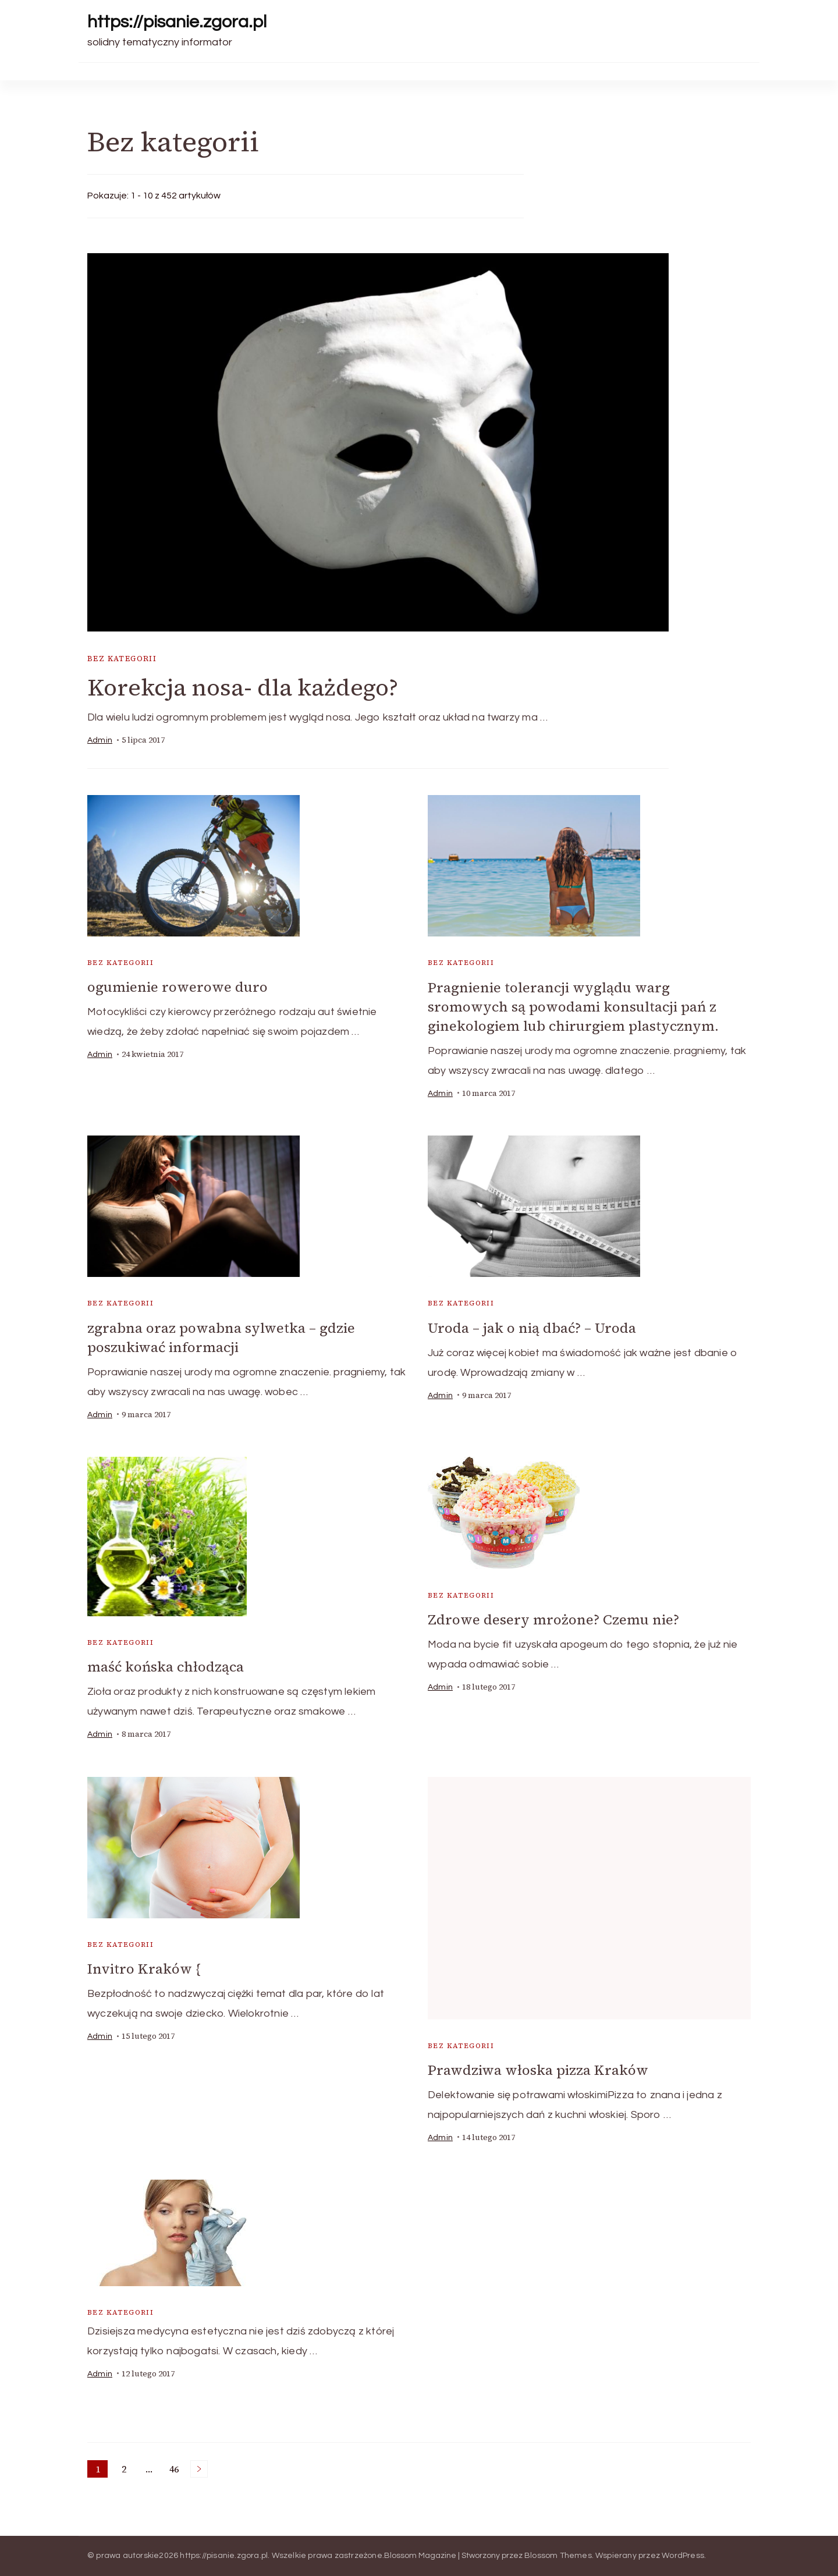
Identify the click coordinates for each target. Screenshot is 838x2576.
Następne (199, 2469)
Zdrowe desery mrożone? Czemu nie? (553, 1619)
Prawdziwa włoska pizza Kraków (538, 2070)
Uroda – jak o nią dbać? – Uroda (532, 1327)
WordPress (683, 2556)
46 (176, 2470)
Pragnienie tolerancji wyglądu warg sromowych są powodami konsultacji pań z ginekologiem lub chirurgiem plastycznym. (573, 1006)
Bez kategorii (122, 658)
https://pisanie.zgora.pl (177, 22)
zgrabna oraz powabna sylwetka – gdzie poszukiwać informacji (221, 1337)
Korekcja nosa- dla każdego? (242, 687)
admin (99, 740)
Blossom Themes (558, 2556)
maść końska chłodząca (165, 1666)
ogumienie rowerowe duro (177, 986)
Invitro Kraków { (144, 1968)
